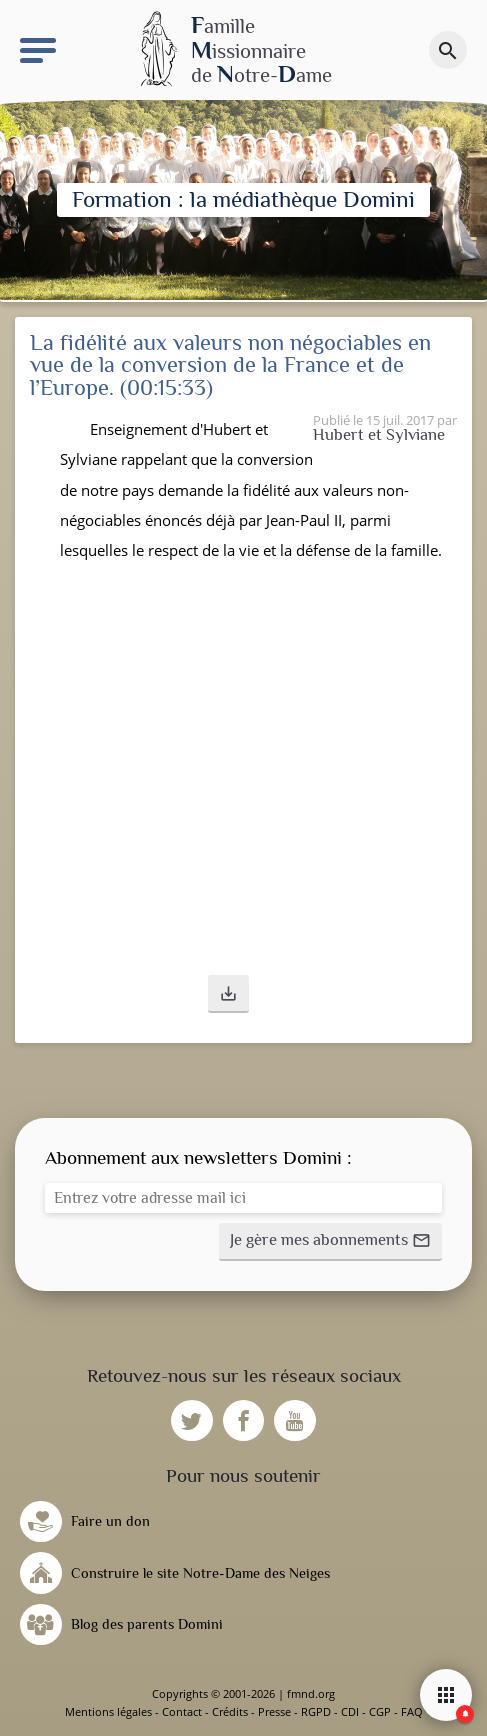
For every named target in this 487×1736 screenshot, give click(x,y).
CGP (380, 1711)
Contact (182, 1711)
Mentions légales (108, 1711)
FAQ (412, 1711)
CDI (350, 1711)
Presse (274, 1711)
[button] (228, 994)
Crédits (230, 1711)
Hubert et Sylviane (379, 434)
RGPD (316, 1711)
